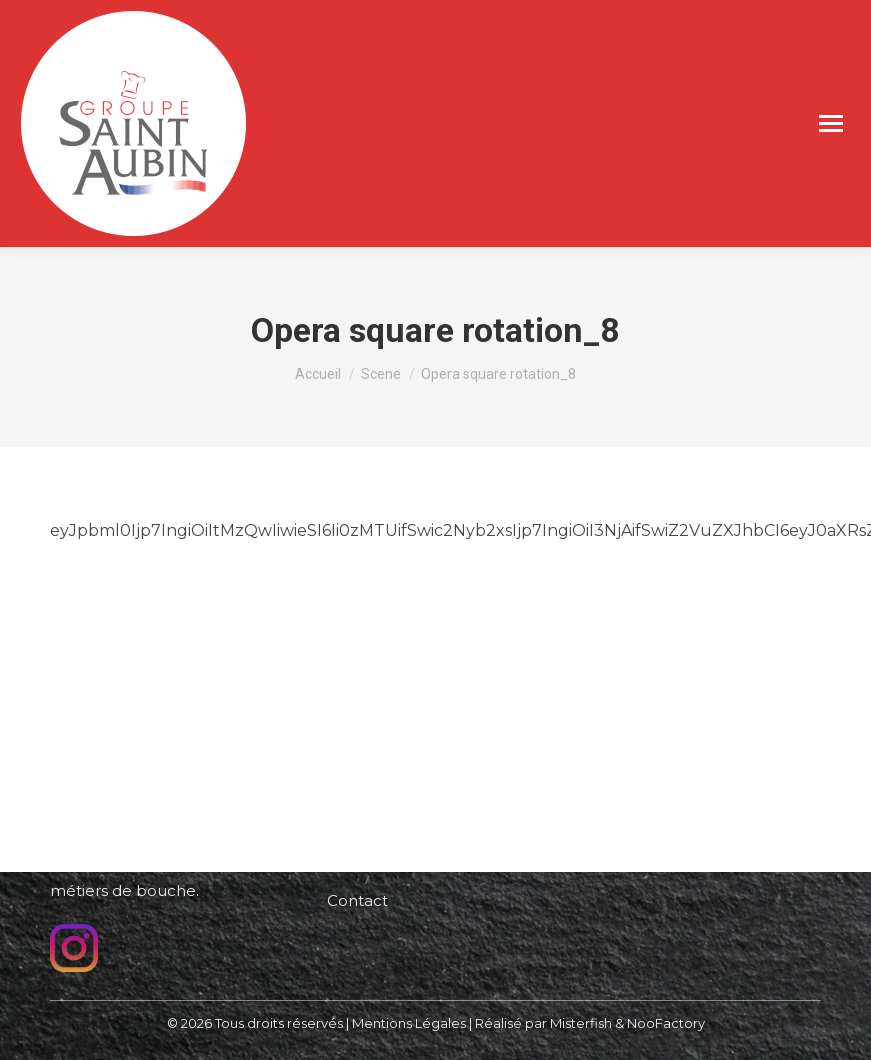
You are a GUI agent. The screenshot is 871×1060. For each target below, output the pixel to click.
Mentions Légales (409, 1023)
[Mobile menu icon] (831, 123)
